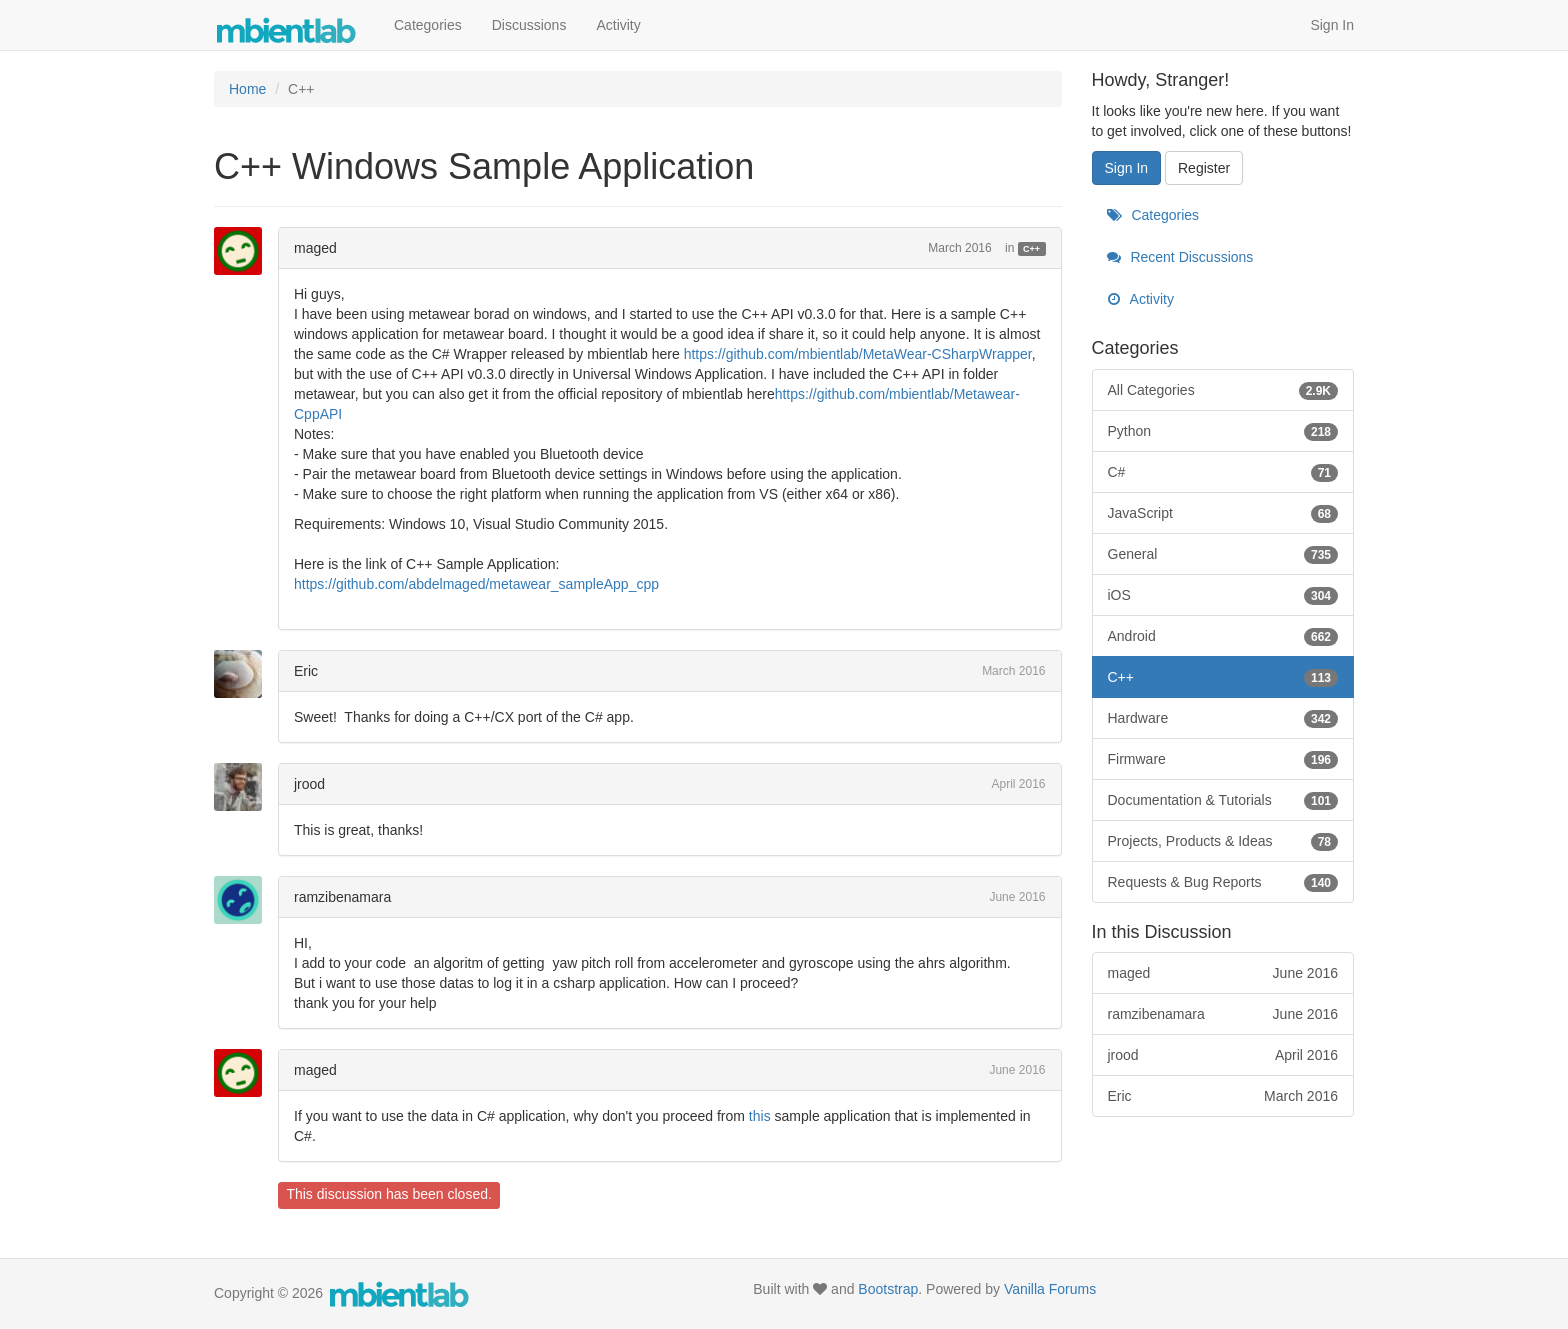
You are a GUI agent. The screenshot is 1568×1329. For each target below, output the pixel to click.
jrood (309, 784)
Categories (428, 25)
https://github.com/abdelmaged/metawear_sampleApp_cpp (476, 584)
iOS (1223, 595)
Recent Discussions (1180, 257)
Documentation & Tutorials (1223, 800)
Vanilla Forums (1050, 1289)
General (1223, 554)
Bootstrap (888, 1289)
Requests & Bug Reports (1223, 882)
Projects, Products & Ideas (1223, 841)
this (760, 1116)
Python (1223, 431)
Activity (618, 25)
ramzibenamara (342, 897)
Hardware (1223, 718)
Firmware (1223, 759)
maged (315, 248)
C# (1223, 472)
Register (1204, 168)
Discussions (529, 25)
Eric (306, 671)
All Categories (1223, 390)
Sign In (1332, 25)
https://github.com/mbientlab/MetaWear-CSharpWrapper (858, 354)
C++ (1031, 249)
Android (1223, 636)
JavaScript (1223, 513)
